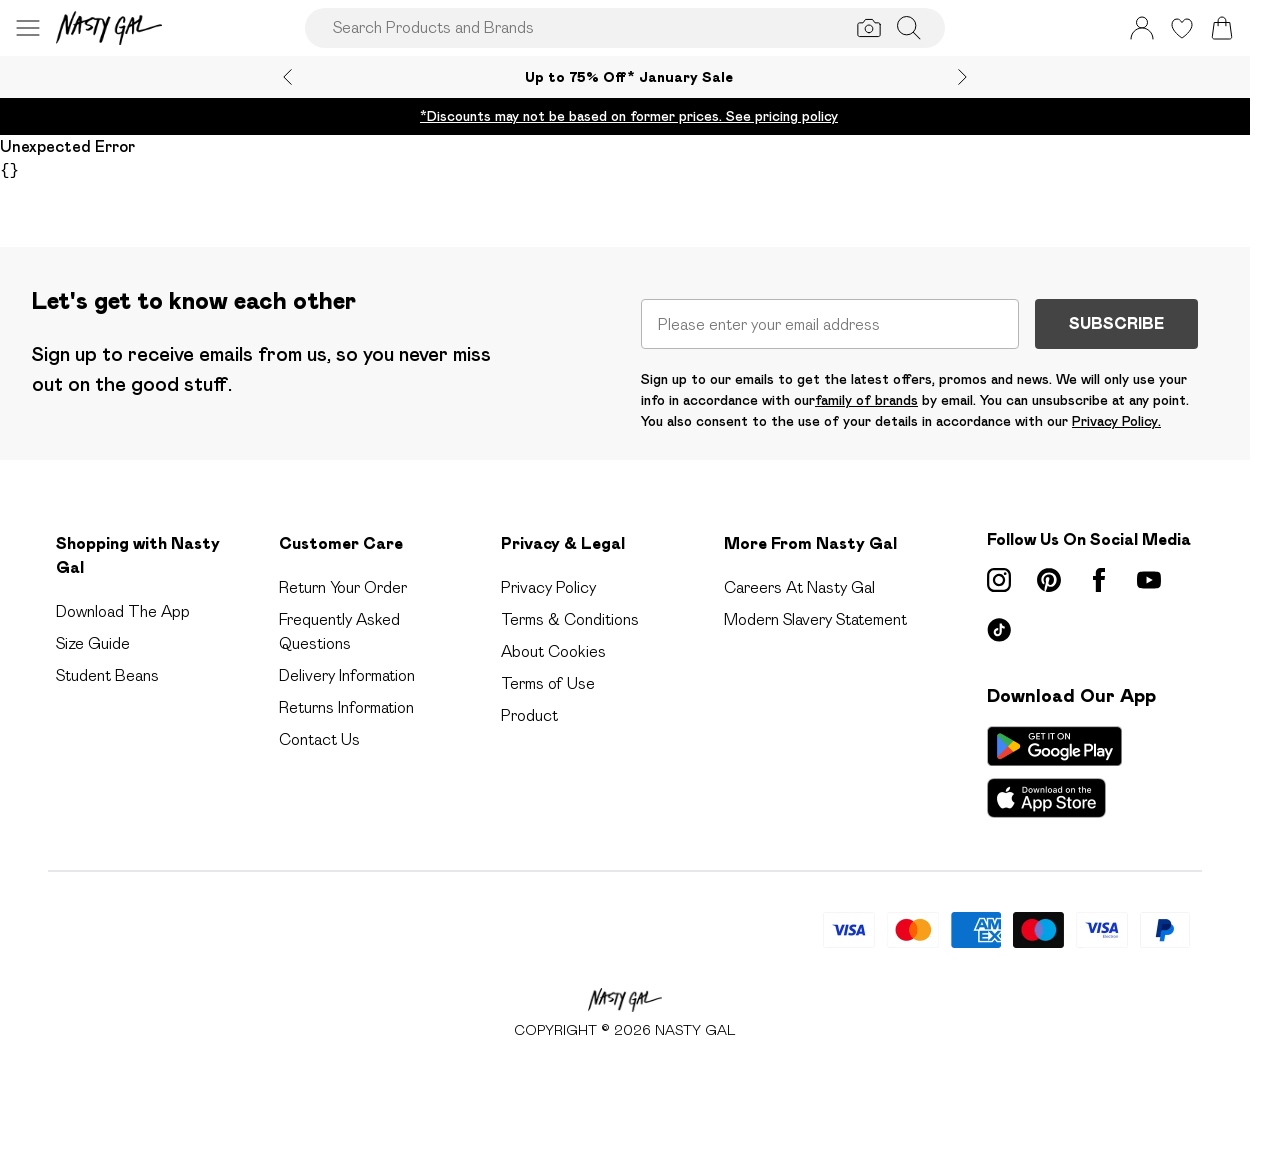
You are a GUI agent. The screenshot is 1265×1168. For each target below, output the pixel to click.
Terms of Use (548, 683)
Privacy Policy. (1116, 421)
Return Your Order (343, 587)
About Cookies (553, 651)
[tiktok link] (999, 630)
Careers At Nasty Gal (799, 587)
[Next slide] (962, 77)
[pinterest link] (1049, 580)
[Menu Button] (28, 28)
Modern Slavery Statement (815, 619)
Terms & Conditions (570, 619)
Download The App (123, 611)
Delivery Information (347, 675)
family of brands (866, 400)
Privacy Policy (548, 587)
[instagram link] (999, 580)
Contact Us (319, 739)
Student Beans (107, 675)
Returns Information (346, 707)
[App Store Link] (1054, 772)
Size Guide (93, 643)
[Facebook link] (1099, 580)
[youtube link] (1149, 580)
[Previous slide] (287, 77)
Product (529, 715)
